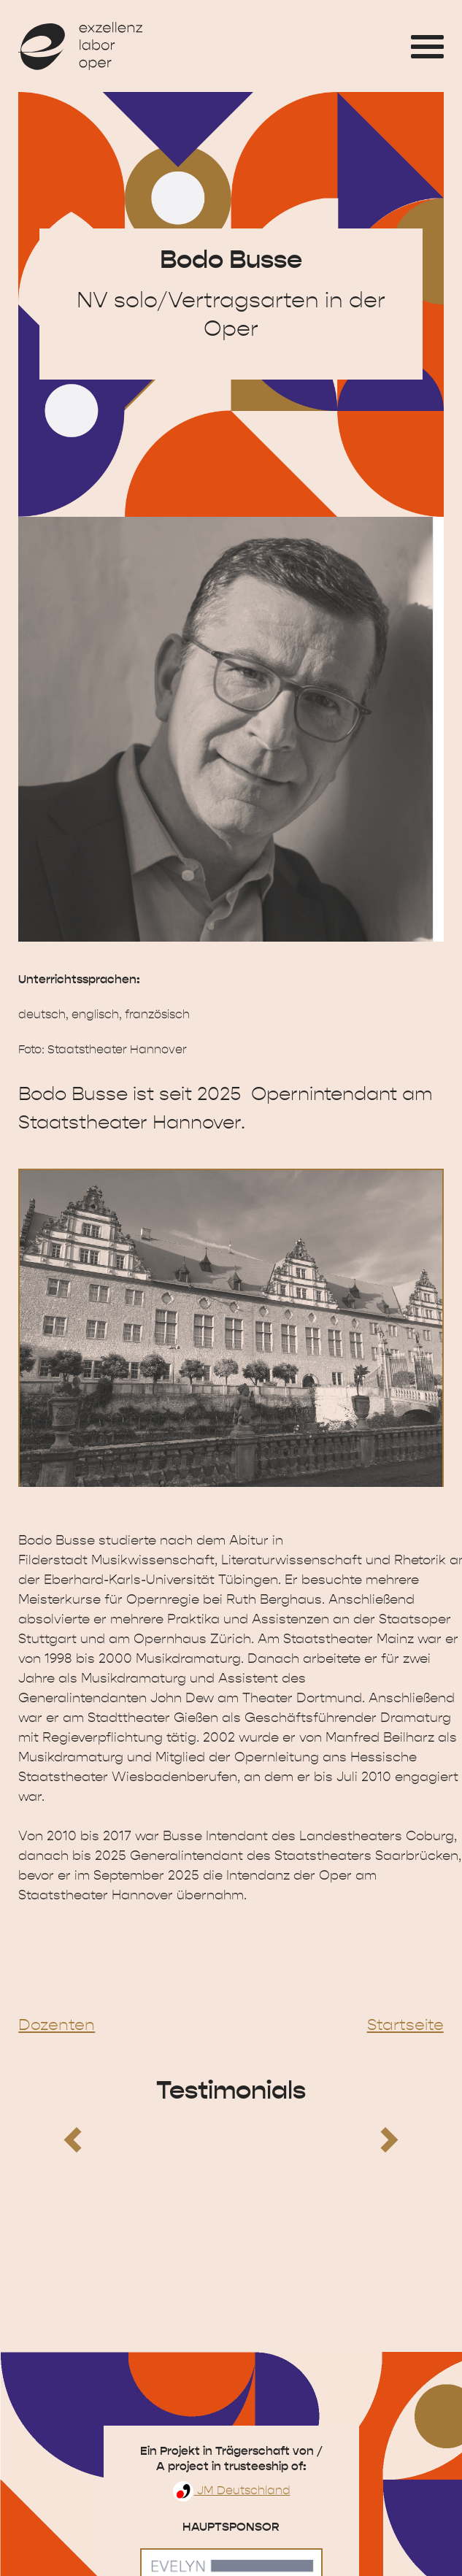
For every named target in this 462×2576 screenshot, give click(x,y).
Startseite (405, 2024)
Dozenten (56, 2024)
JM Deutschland (231, 2490)
